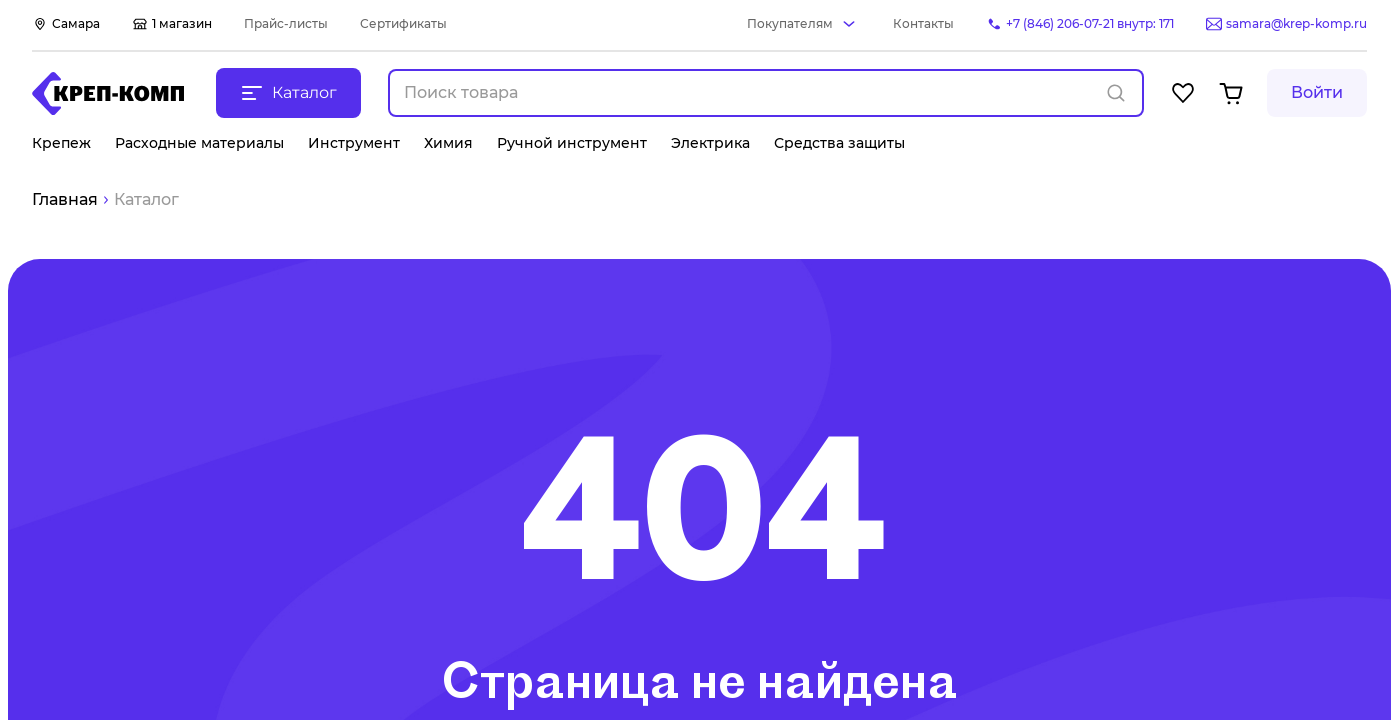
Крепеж (61, 143)
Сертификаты (403, 23)
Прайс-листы (286, 23)
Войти (1317, 92)
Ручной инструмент (572, 143)
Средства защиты (839, 143)
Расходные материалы (199, 143)
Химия (448, 143)
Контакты (923, 23)
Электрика (710, 143)
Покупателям (790, 23)
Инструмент (354, 143)
